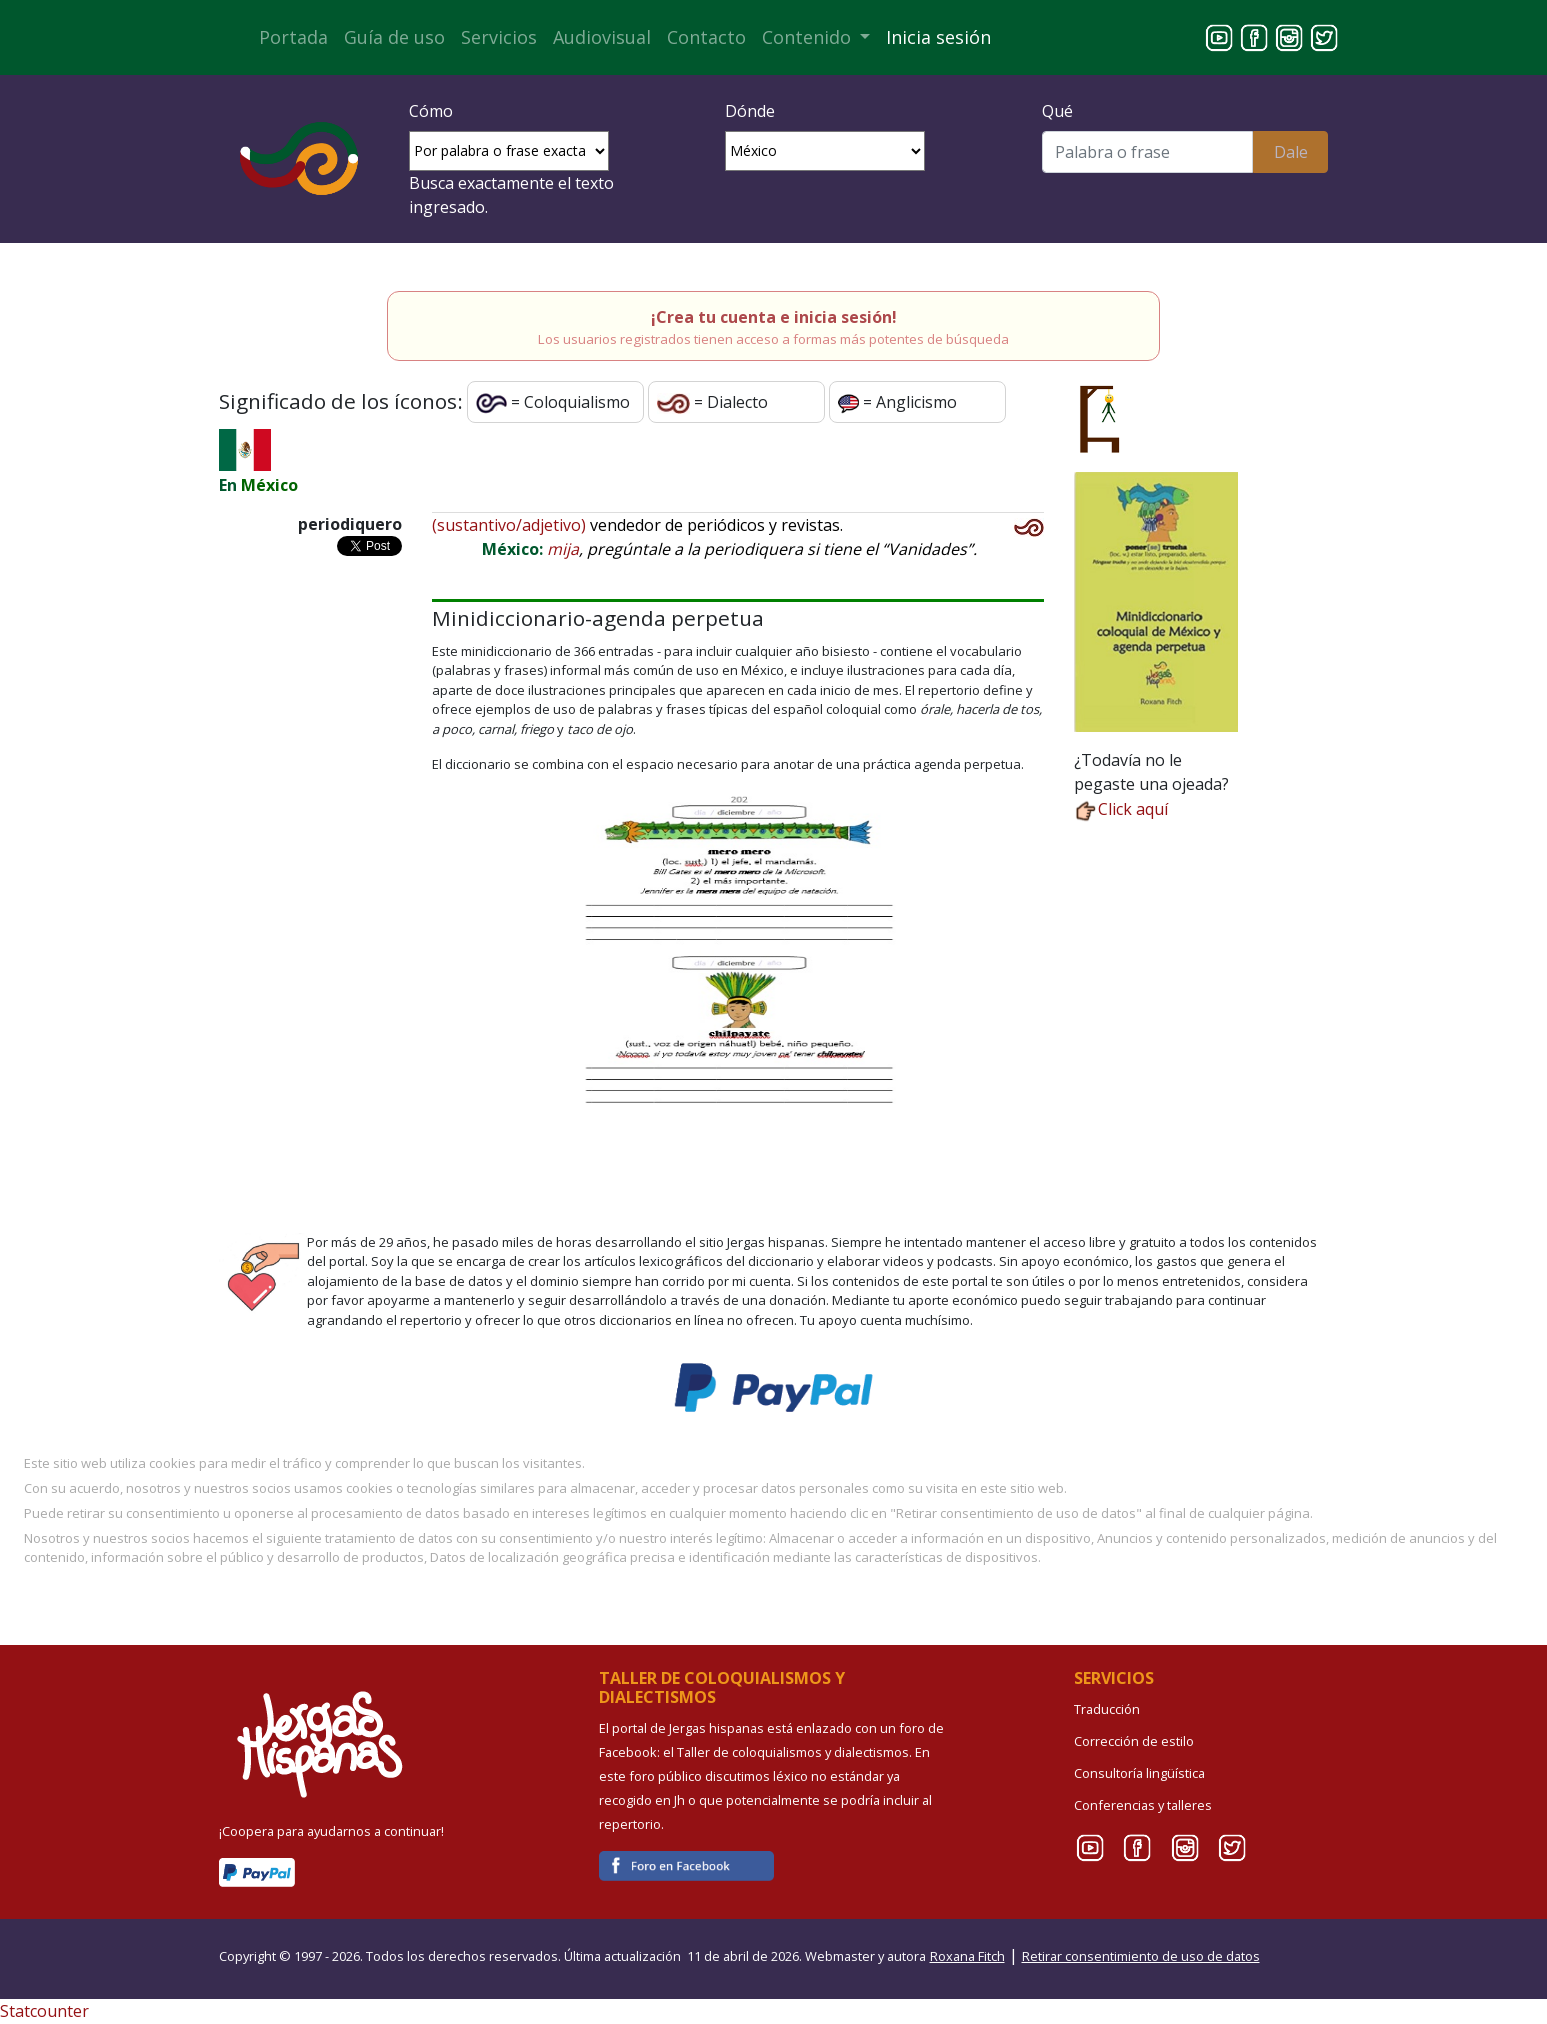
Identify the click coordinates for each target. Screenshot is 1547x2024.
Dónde (750, 111)
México (269, 485)
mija (563, 549)
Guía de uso (394, 37)
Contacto (706, 37)
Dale (1291, 152)
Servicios (499, 37)
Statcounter (44, 2011)
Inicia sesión (938, 37)
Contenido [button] (809, 37)
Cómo (431, 111)
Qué (1057, 111)
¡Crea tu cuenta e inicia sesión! (774, 317)
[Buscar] (1147, 152)
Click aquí (1121, 809)
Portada (293, 37)
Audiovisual (602, 37)
